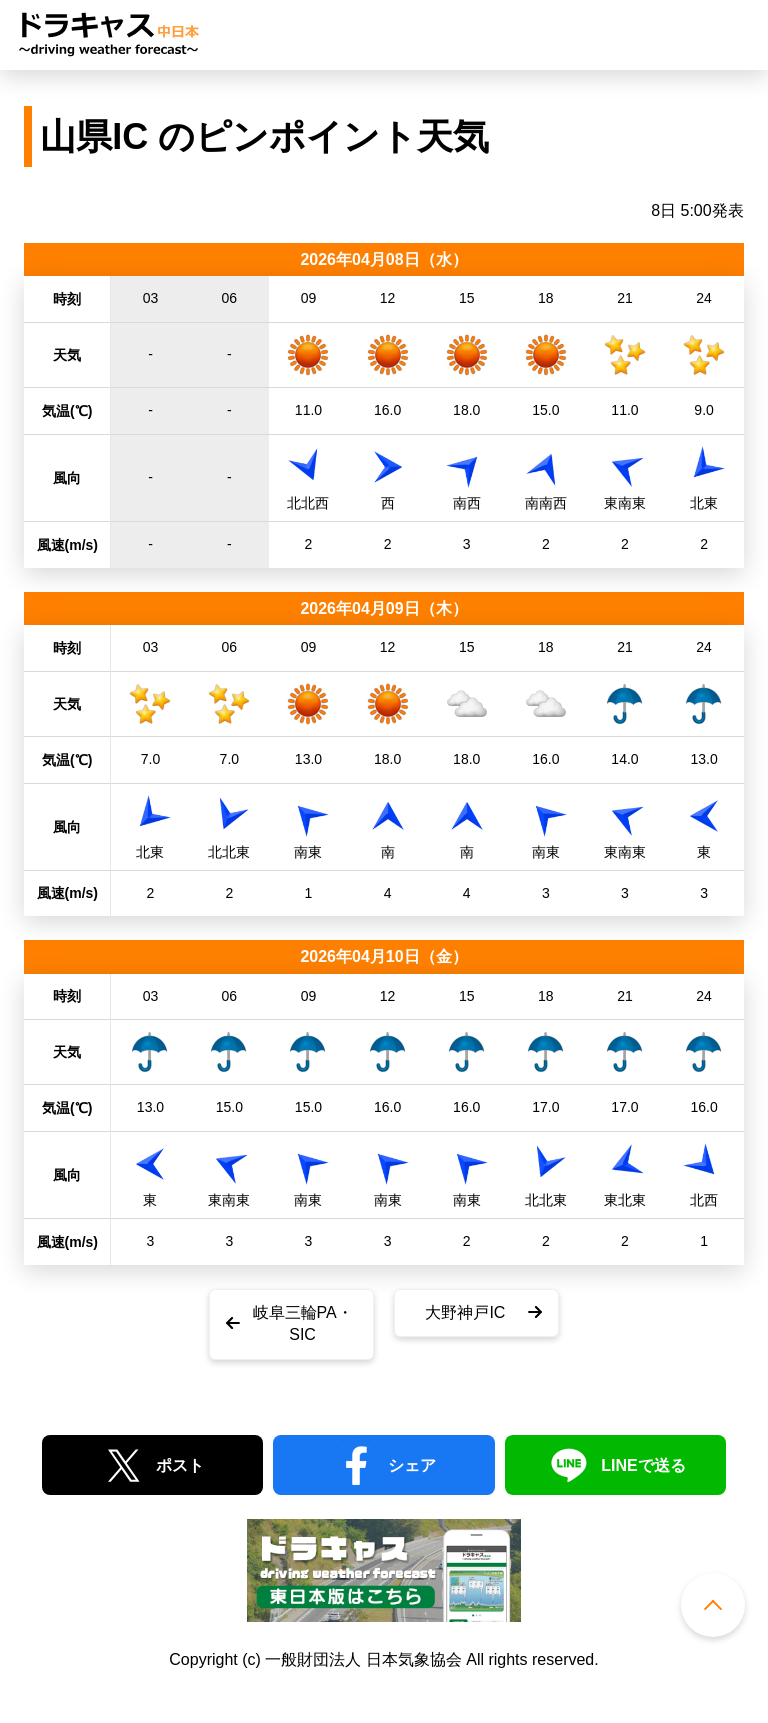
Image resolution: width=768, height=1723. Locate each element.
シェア (412, 1465)
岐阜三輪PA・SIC (303, 1323)
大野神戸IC (465, 1312)
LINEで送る (643, 1465)
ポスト (180, 1465)
